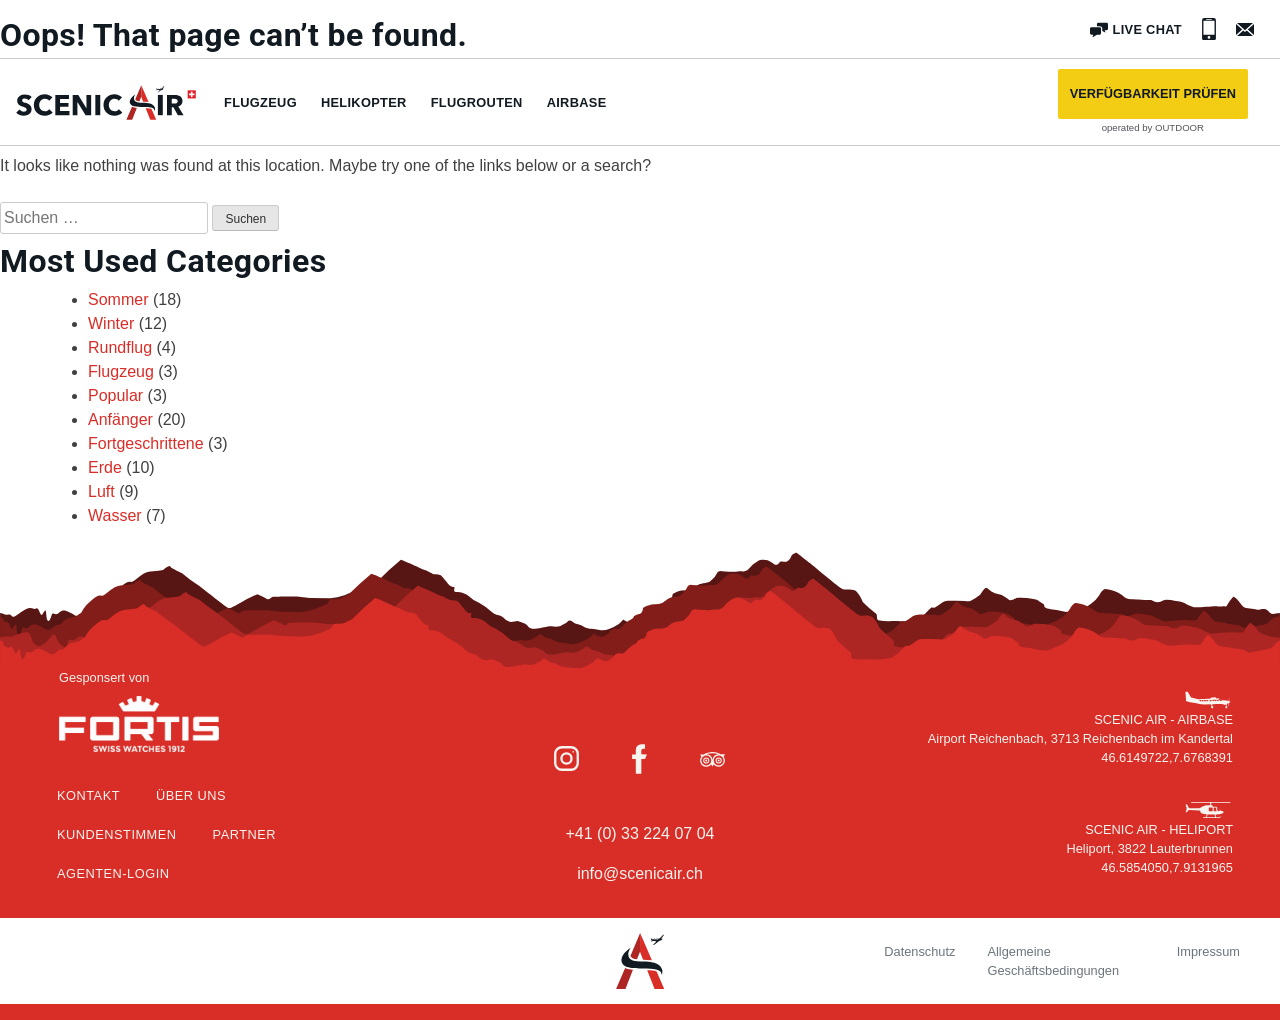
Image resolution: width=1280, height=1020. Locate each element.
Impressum (1208, 951)
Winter (111, 323)
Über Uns (191, 795)
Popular (115, 395)
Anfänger (120, 419)
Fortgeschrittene (146, 443)
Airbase (577, 102)
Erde (105, 467)
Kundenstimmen (117, 834)
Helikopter (364, 102)
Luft (101, 491)
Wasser (115, 515)
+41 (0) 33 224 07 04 (639, 833)
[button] (1153, 94)
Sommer (118, 299)
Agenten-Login (113, 873)
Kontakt (88, 795)
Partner (244, 834)
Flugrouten (477, 102)
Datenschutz (919, 951)
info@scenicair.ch (640, 873)
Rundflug (120, 347)
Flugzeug (260, 102)
